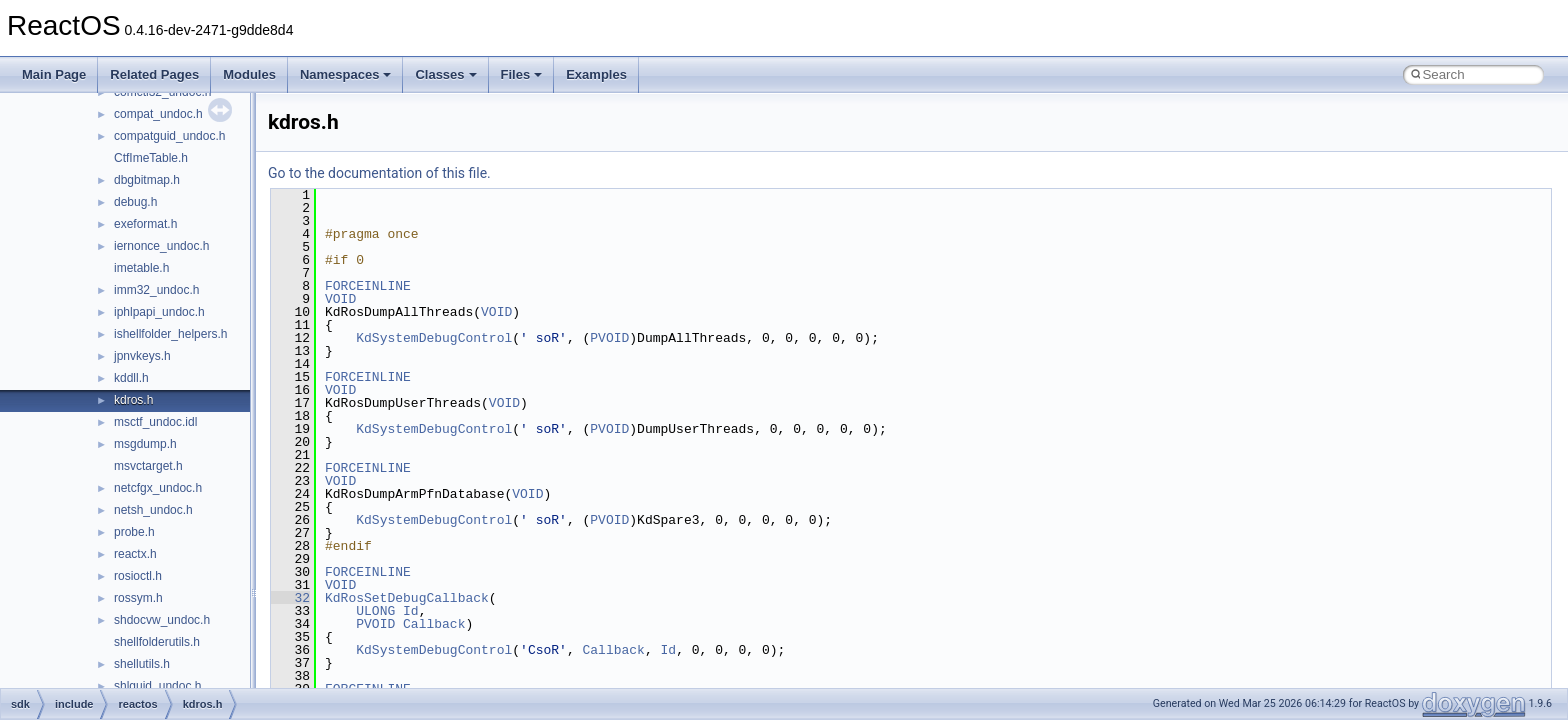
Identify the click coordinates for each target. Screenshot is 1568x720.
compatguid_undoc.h (169, 136)
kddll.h (131, 378)
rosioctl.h (138, 576)
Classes (445, 74)
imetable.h (141, 268)
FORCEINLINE (368, 286)
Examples (596, 74)
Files (522, 74)
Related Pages (154, 74)
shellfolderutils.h (157, 642)
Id (411, 611)
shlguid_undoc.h (157, 686)
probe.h (134, 532)
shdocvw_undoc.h (162, 620)
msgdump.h (145, 444)
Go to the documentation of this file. (379, 173)
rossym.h (138, 598)
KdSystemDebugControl (434, 338)
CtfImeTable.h (151, 158)
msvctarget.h (148, 466)
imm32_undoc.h (156, 290)
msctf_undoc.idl (155, 422)
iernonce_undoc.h (161, 246)
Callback (434, 624)
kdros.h (133, 400)
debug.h (135, 202)
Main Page (54, 74)
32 (290, 598)
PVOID (609, 338)
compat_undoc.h (158, 114)
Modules (249, 74)
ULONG (375, 611)
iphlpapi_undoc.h (159, 312)
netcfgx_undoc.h (158, 488)
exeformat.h (145, 224)
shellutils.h (142, 664)
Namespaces (346, 74)
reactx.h (135, 554)
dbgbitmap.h (147, 180)
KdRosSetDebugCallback (407, 598)
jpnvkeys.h (142, 356)
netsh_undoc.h (153, 510)
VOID (340, 299)
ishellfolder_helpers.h (170, 334)
